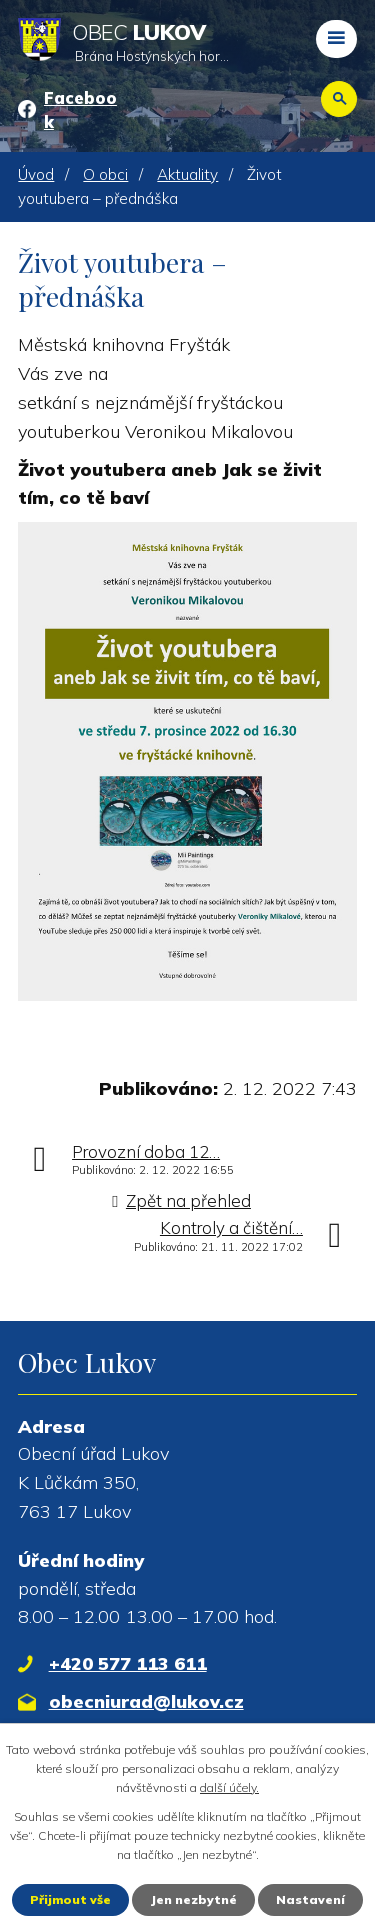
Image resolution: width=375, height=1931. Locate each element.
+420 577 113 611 (128, 1663)
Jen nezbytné (193, 1899)
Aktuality (187, 174)
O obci (105, 174)
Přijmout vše (70, 1899)
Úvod (36, 174)
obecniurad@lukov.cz (146, 1701)
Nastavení (310, 1899)
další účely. (229, 1787)
